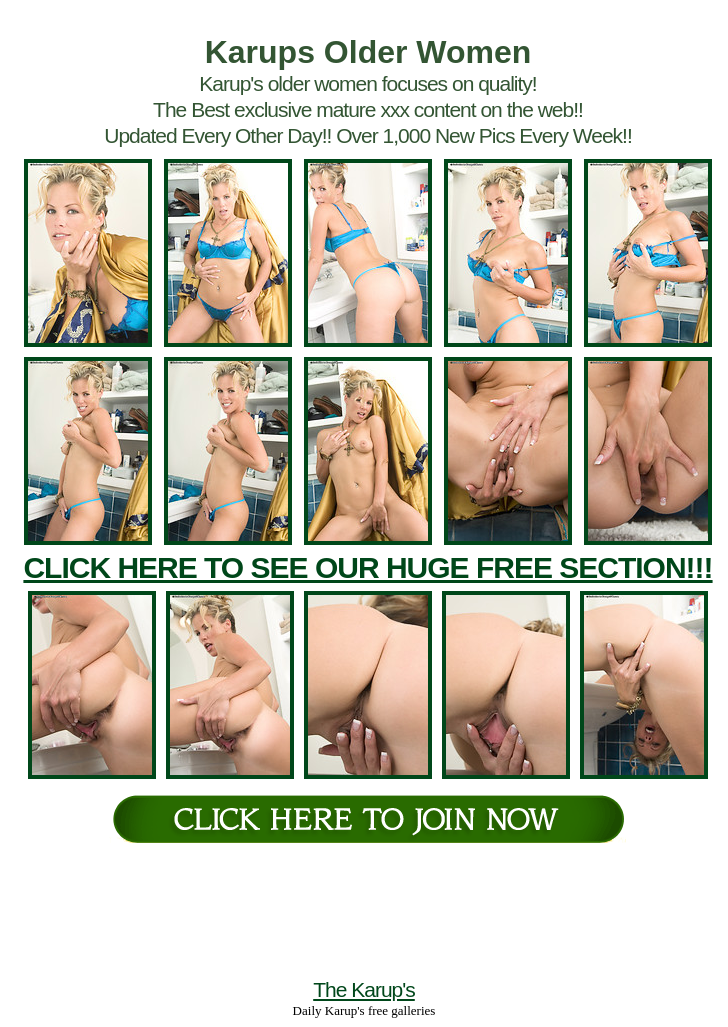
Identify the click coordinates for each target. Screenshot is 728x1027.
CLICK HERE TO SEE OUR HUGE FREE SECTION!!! (367, 567)
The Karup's (364, 989)
